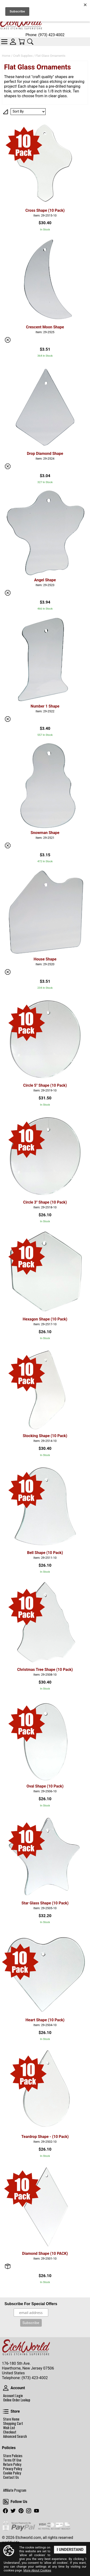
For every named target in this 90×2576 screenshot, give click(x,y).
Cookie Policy (12, 2473)
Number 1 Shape (45, 706)
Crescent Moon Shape (45, 327)
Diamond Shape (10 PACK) (45, 2253)
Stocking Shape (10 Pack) (45, 1436)
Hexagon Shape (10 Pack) (45, 1319)
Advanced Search (15, 2436)
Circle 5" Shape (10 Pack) (45, 1085)
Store (6, 2411)
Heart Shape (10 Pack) (44, 2020)
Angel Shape (45, 580)
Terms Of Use (12, 2460)
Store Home (11, 2419)
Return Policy (12, 2464)
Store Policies (12, 2456)
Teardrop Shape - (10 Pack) (45, 2136)
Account (6, 2388)
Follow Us (6, 2502)
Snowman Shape (45, 832)
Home (6, 55)
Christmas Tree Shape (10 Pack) (45, 1669)
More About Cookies (37, 2570)
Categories (4, 41)
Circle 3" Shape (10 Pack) (45, 1202)
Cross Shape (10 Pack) (45, 210)
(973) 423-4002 (35, 2378)
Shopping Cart (13, 2423)
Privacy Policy (12, 2469)
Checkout (9, 2432)
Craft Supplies (23, 55)
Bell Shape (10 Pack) (45, 1552)
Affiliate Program (14, 2490)
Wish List (9, 2428)
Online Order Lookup (16, 2400)
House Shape (45, 959)
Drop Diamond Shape (45, 453)
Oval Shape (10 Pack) (45, 1786)
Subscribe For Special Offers (31, 2304)
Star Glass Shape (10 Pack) (45, 1903)
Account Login (13, 2395)
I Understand (70, 2549)
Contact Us (11, 2477)
